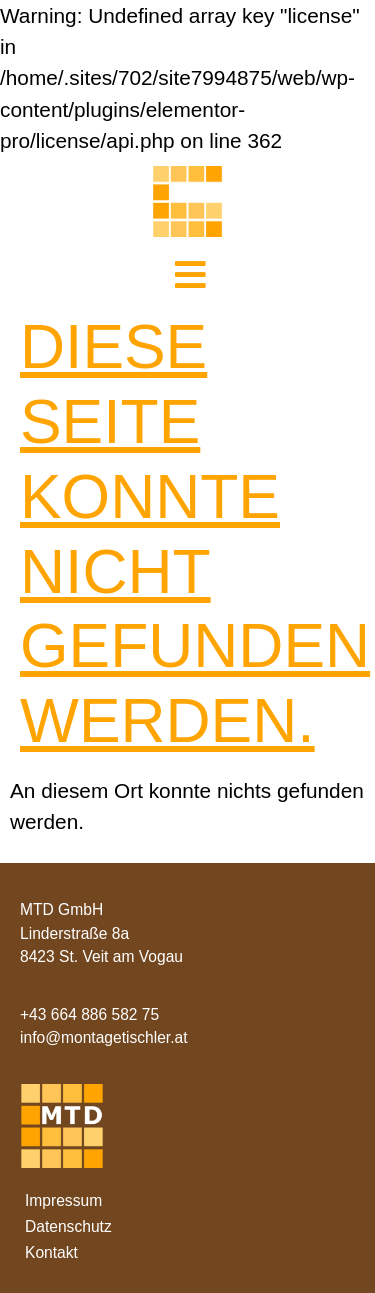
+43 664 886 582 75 (89, 1014)
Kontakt (51, 1252)
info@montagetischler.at (104, 1037)
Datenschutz (68, 1226)
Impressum (63, 1200)
